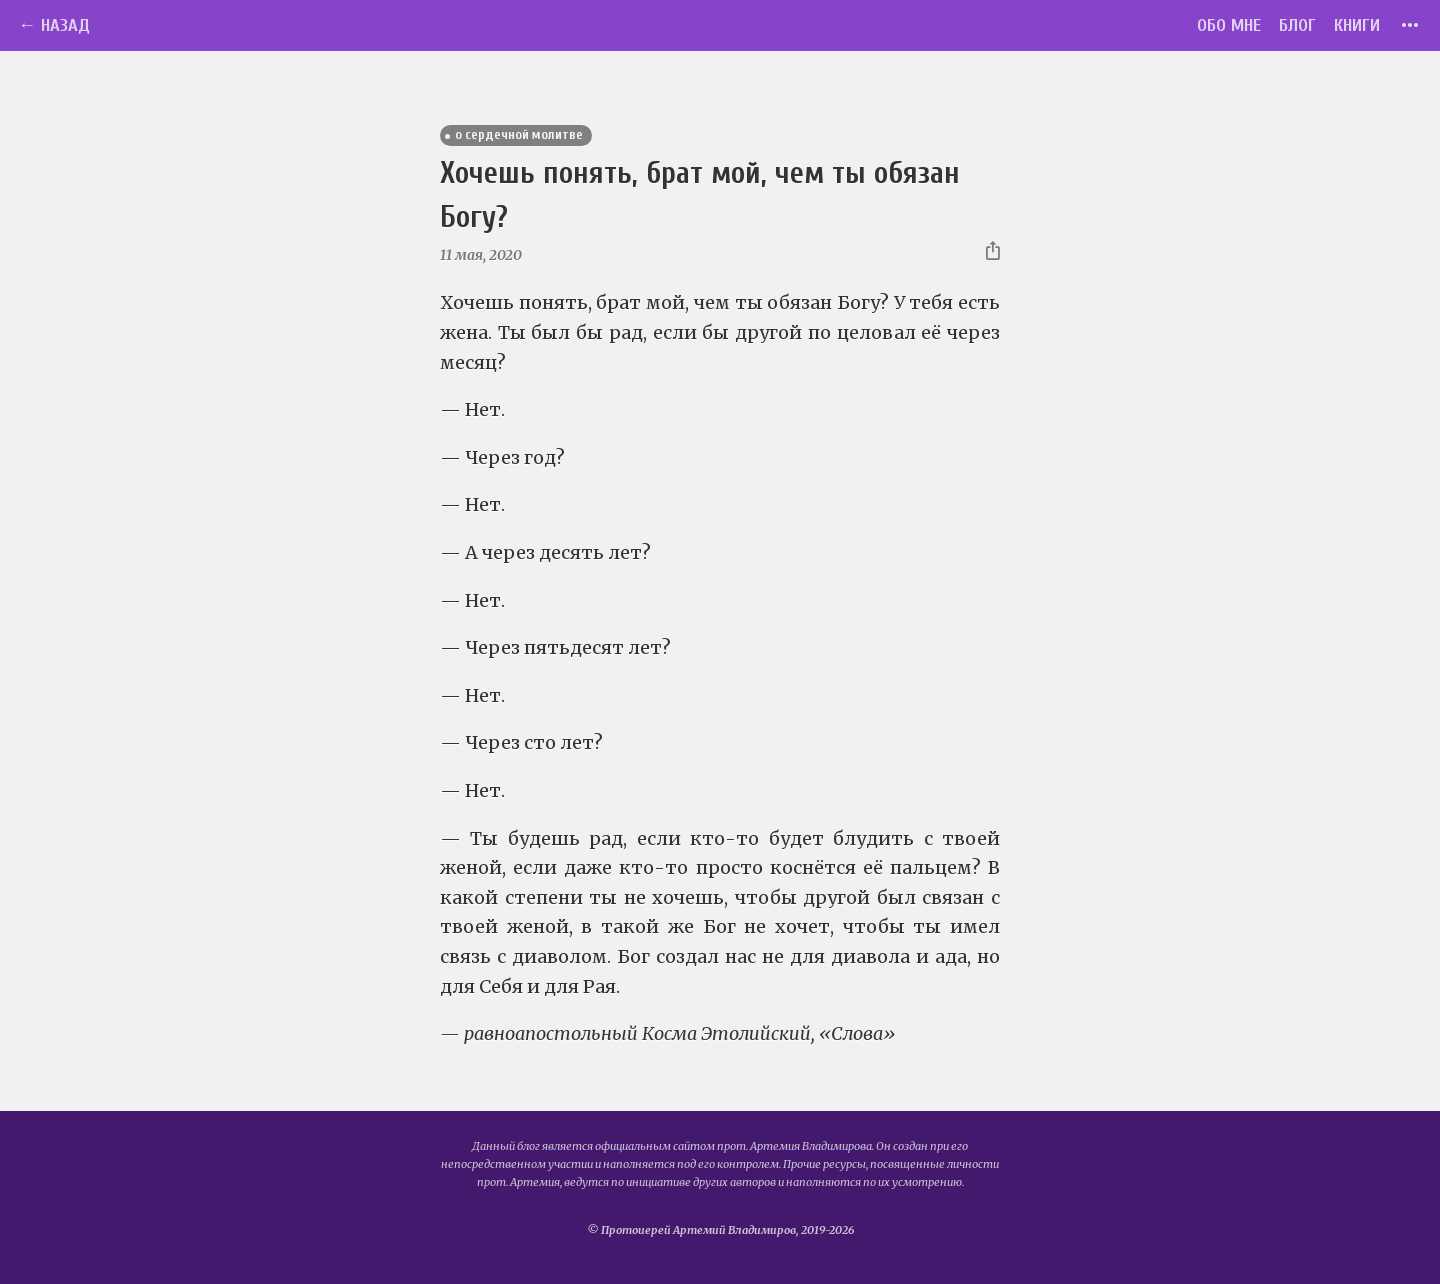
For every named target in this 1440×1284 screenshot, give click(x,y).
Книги (1357, 25)
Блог (1297, 25)
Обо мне (1229, 25)
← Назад (54, 25)
